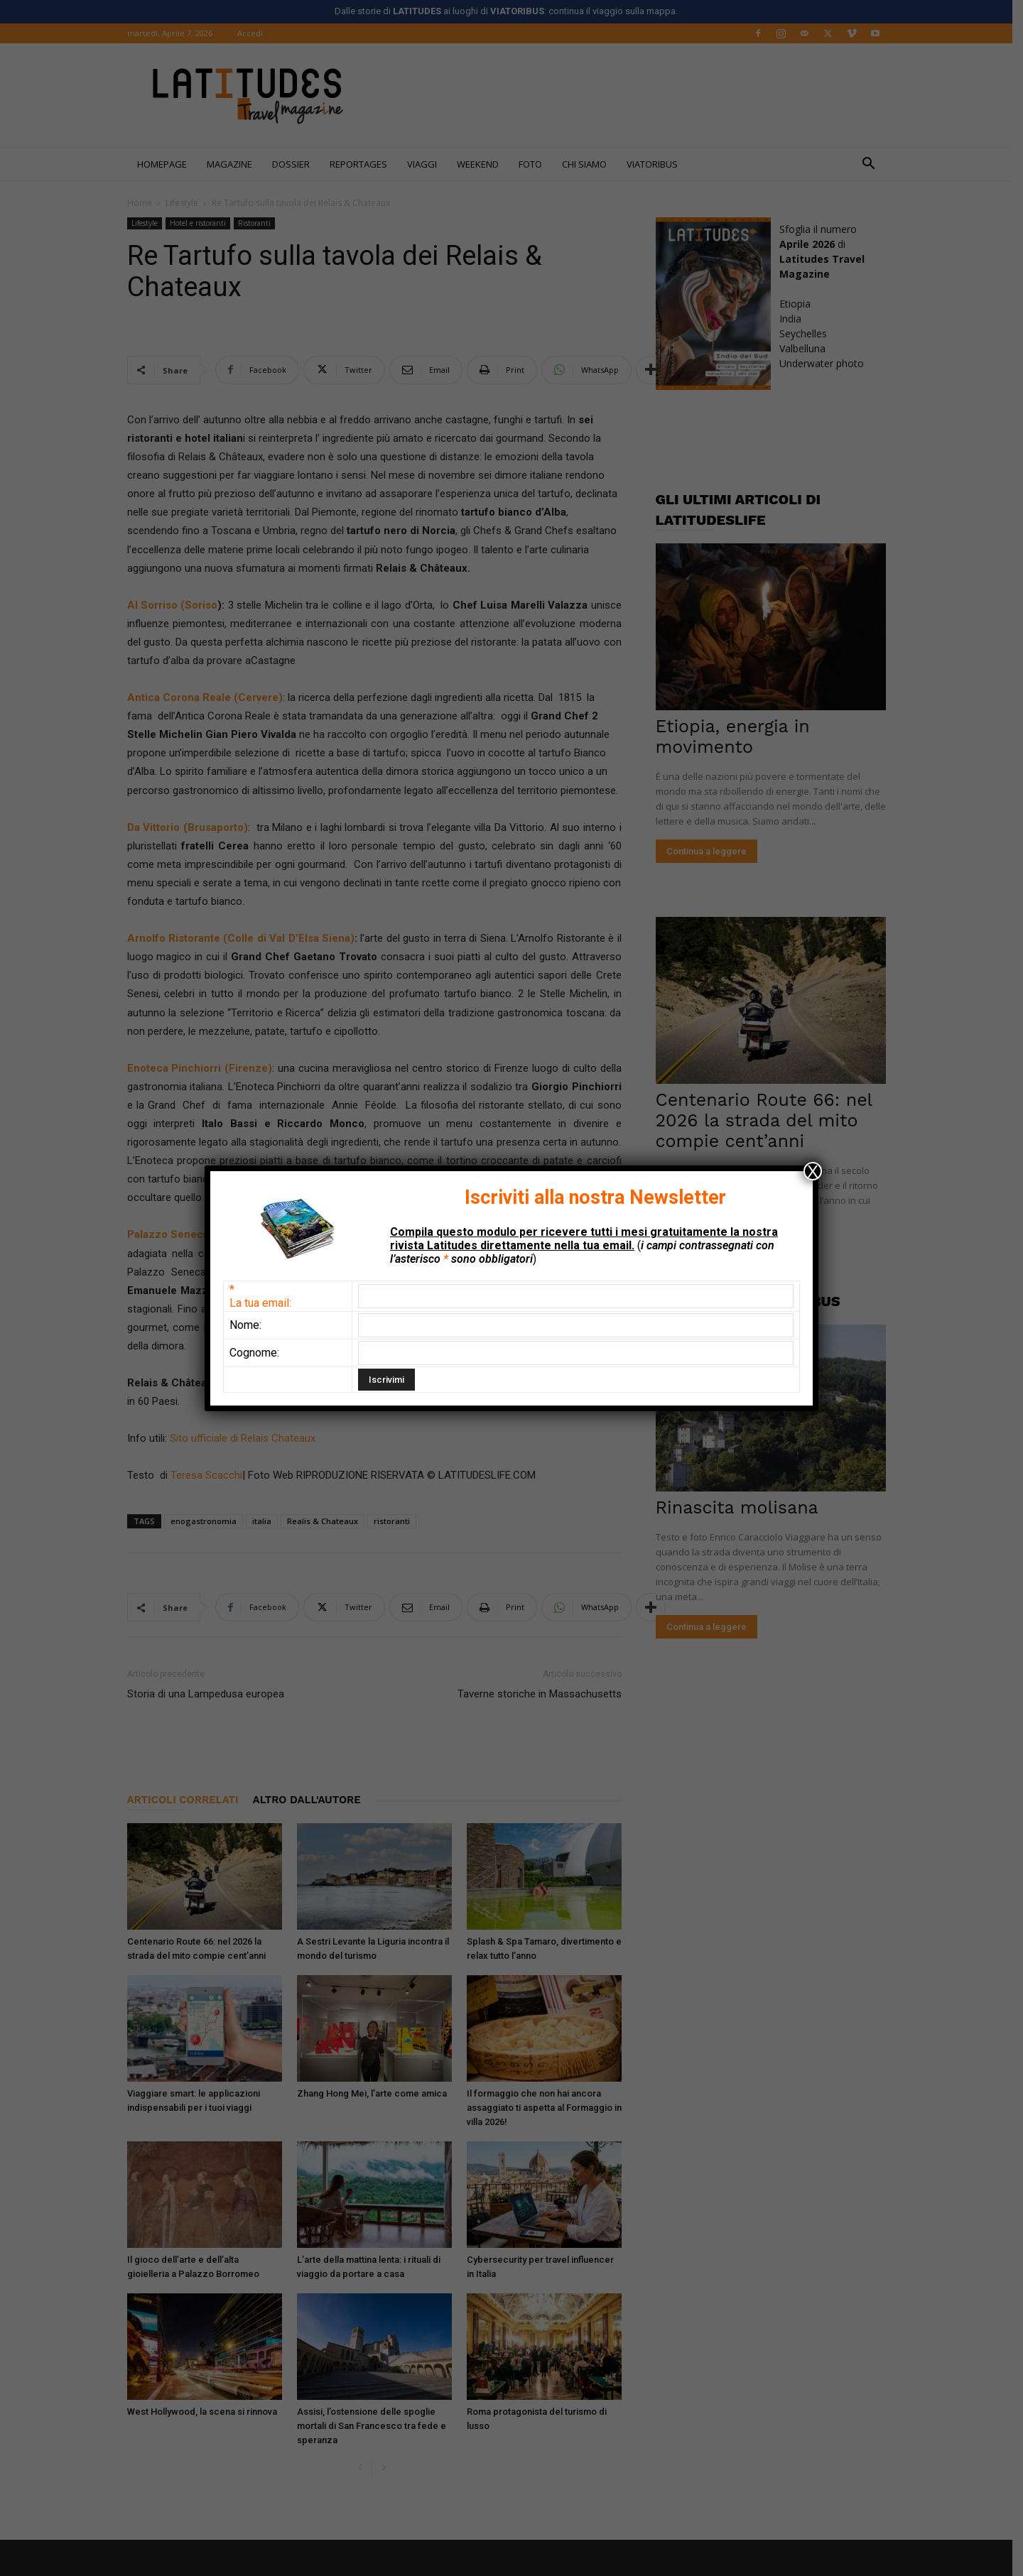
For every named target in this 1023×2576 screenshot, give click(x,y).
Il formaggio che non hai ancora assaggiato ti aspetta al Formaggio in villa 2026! (549, 2107)
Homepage (167, 164)
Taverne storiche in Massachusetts (544, 1694)
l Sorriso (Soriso (181, 605)
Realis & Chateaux (327, 1521)
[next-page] (388, 2468)
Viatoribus (657, 164)
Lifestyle (186, 203)
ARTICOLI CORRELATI (188, 1799)
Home (144, 203)
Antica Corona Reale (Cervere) (210, 697)
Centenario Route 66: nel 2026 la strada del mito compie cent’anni (769, 1120)
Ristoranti (259, 223)
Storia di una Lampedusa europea (210, 1694)
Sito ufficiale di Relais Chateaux (246, 1438)
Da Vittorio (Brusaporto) (192, 827)
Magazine (234, 164)
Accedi (255, 33)
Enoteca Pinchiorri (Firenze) (205, 1068)
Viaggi (427, 164)
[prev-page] (365, 2468)
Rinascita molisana (742, 1507)
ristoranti (397, 1521)
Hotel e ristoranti (203, 223)
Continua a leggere (711, 851)
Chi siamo (589, 164)
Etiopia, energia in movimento (738, 736)
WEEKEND (483, 164)
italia (266, 1521)
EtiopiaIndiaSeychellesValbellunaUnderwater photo (827, 333)
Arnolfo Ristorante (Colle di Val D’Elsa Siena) (245, 938)
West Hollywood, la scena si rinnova (207, 2411)
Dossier (296, 164)
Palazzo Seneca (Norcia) (195, 1234)
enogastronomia (208, 1521)
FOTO (535, 164)
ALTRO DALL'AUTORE (312, 1799)
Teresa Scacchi (211, 1475)
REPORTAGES (363, 164)
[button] (874, 165)
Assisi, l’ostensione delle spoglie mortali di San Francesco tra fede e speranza (376, 2425)
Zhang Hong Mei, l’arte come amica (377, 2093)
